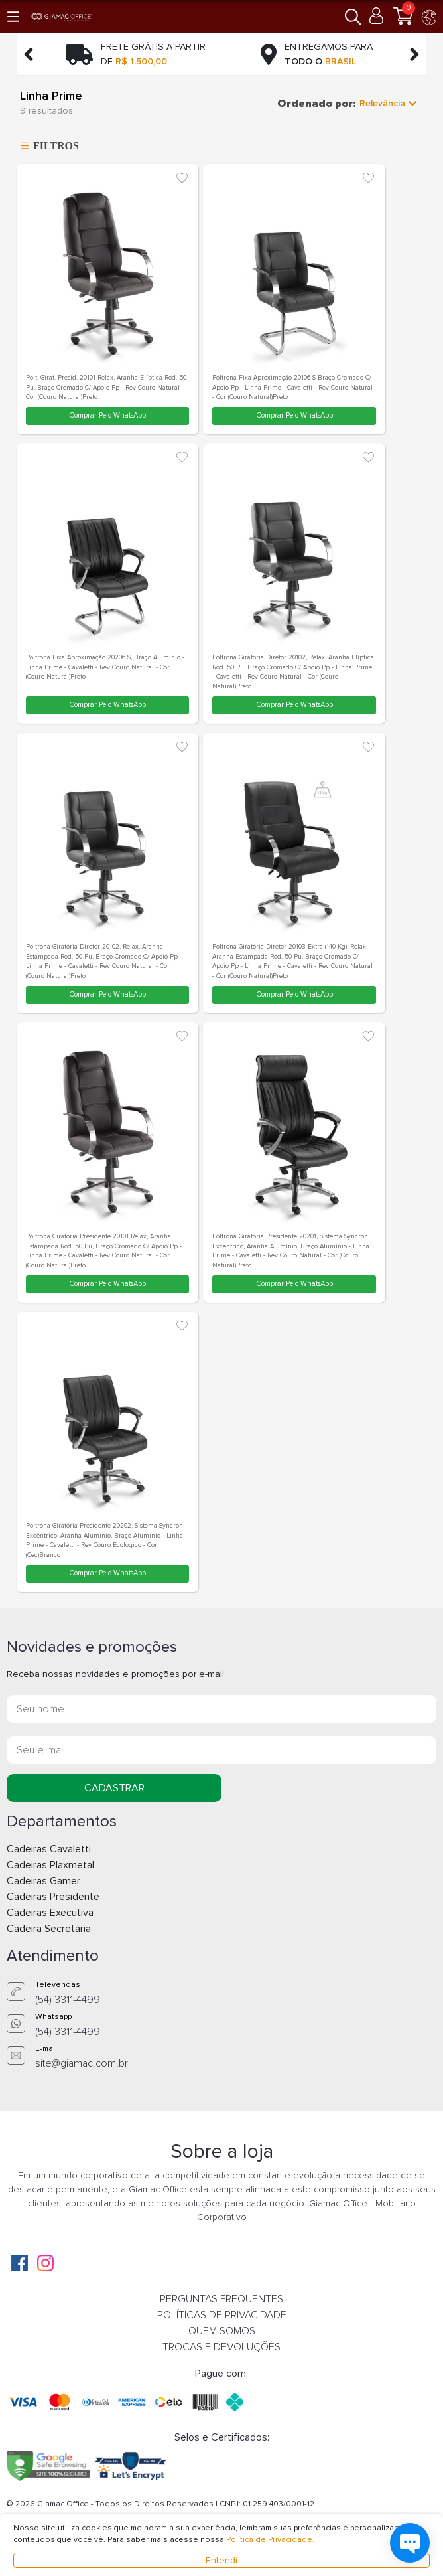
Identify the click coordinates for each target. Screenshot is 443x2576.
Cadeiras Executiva (50, 1912)
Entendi (221, 2560)
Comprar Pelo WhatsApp (107, 415)
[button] (14, 16)
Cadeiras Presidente (53, 1896)
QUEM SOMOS (221, 2331)
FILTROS (48, 145)
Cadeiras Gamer (43, 1881)
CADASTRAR (114, 1788)
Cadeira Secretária (49, 1928)
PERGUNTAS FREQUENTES (221, 2299)
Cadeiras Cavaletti (49, 1849)
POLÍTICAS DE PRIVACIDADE (221, 2315)
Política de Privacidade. (270, 2540)
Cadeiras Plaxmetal (50, 1865)
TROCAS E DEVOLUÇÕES (221, 2347)
